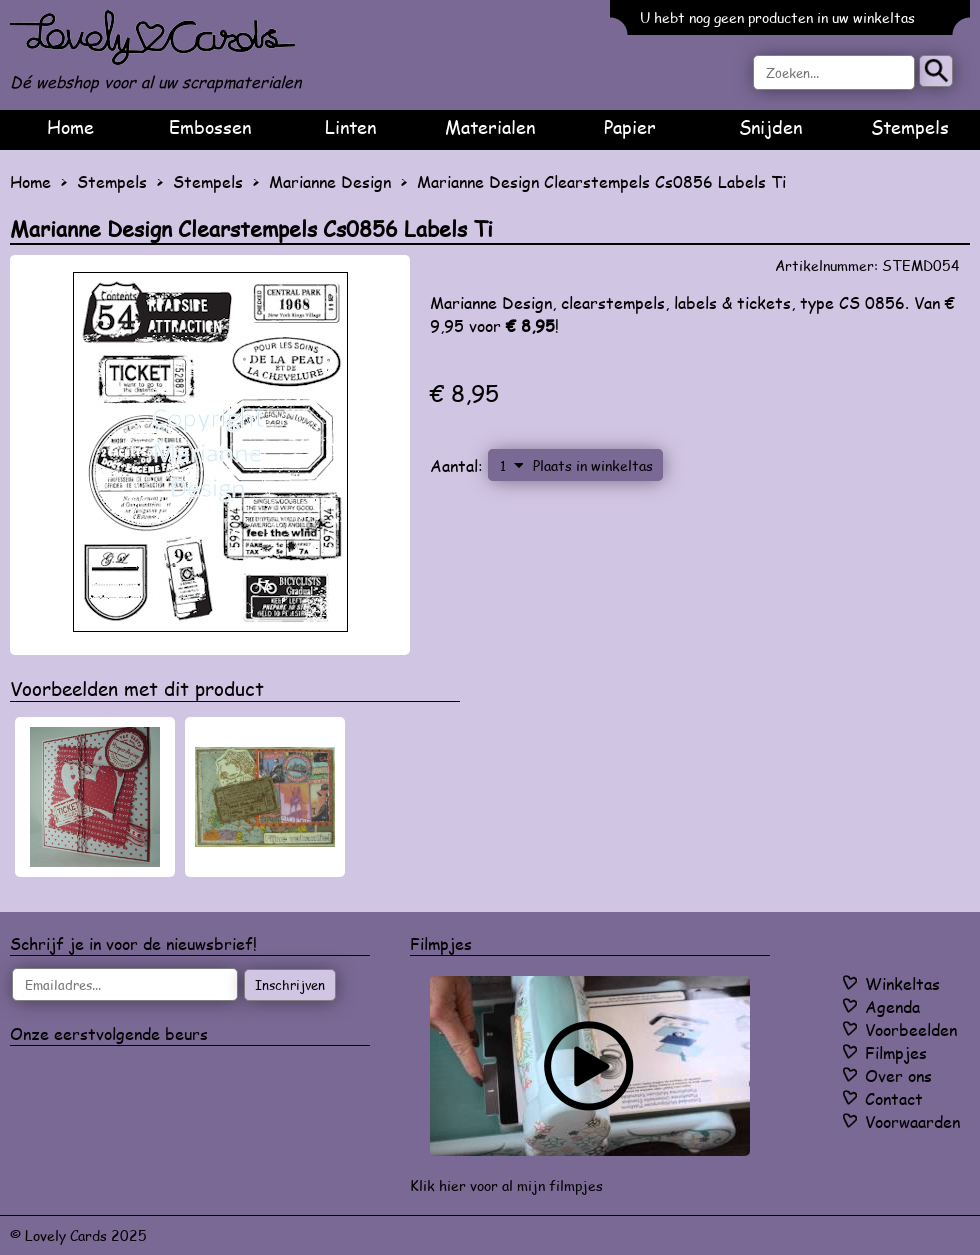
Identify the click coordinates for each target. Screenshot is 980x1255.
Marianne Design (330, 181)
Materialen (490, 127)
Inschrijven (290, 985)
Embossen (210, 127)
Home (70, 127)
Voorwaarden (912, 1121)
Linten (350, 127)
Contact (894, 1098)
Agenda (892, 1006)
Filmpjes (896, 1052)
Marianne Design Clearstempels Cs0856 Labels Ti (601, 181)
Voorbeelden (911, 1029)
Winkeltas (902, 983)
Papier (630, 127)
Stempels (910, 127)
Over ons (898, 1075)
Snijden (770, 127)
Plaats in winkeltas (593, 465)
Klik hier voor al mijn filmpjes (506, 1185)
